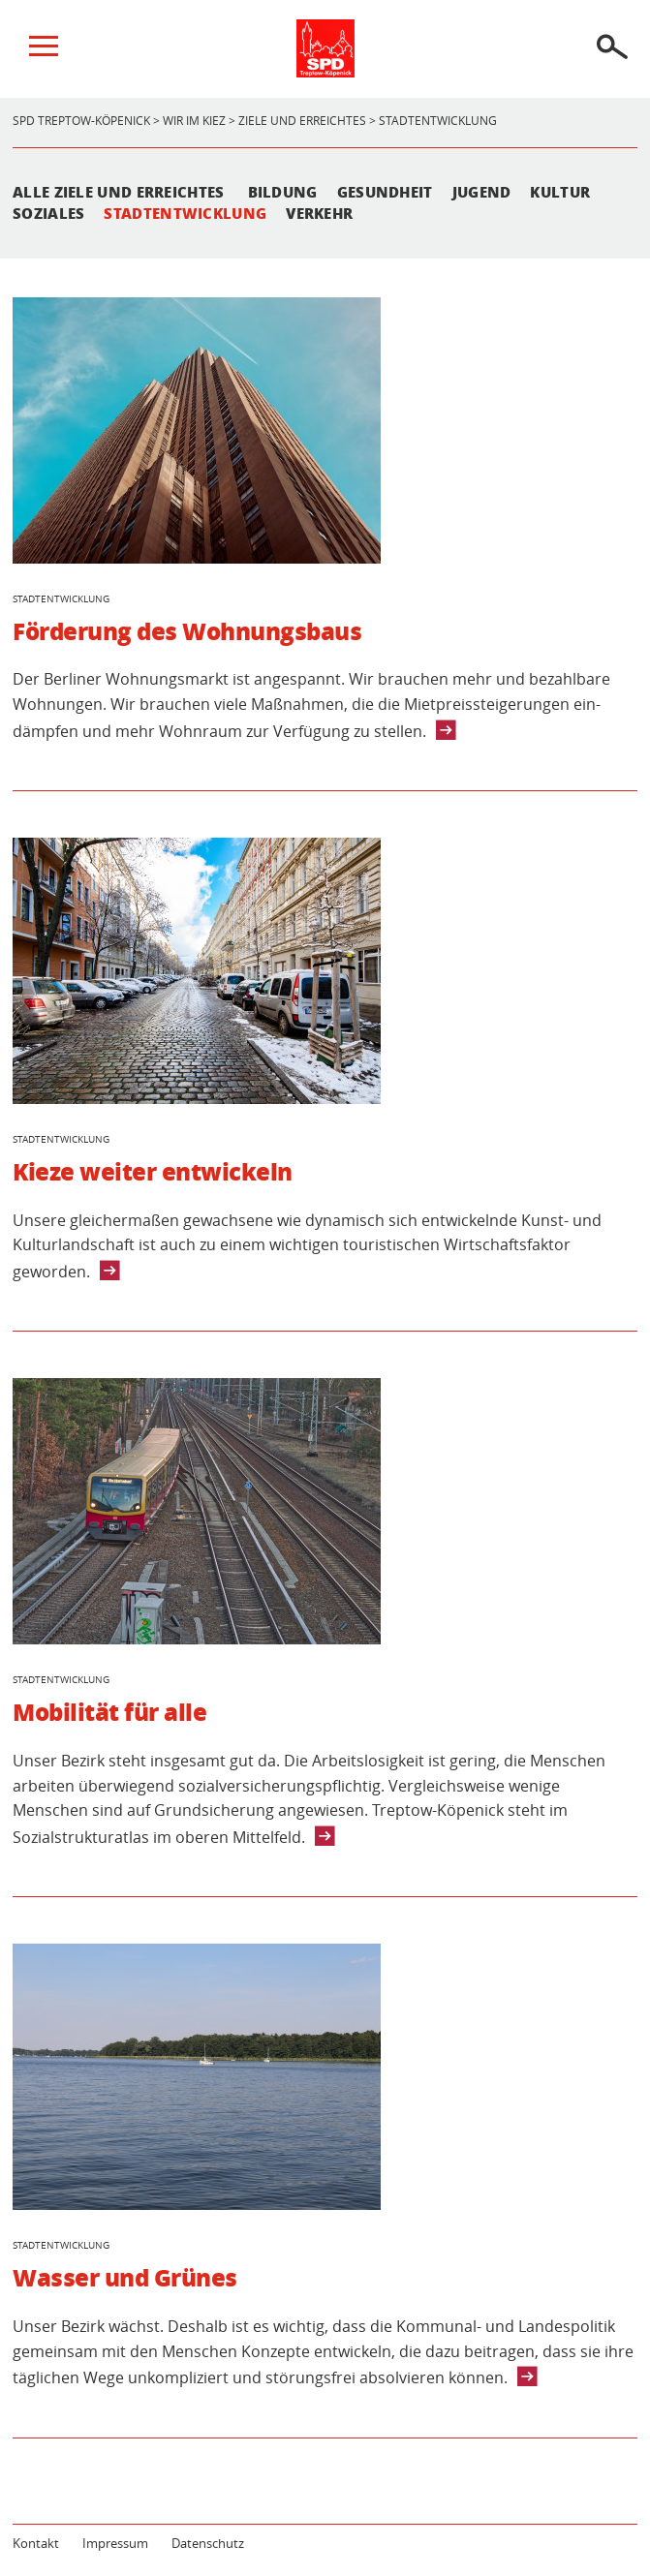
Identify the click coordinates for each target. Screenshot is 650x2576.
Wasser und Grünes (125, 2277)
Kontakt (36, 2543)
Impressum (115, 2543)
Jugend (481, 191)
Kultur (560, 191)
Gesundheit (385, 191)
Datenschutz (207, 2543)
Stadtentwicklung (185, 213)
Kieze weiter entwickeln (153, 1171)
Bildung (283, 191)
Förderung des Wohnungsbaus (187, 631)
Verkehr (319, 213)
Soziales (48, 213)
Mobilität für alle (109, 1712)
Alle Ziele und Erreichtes (119, 191)
